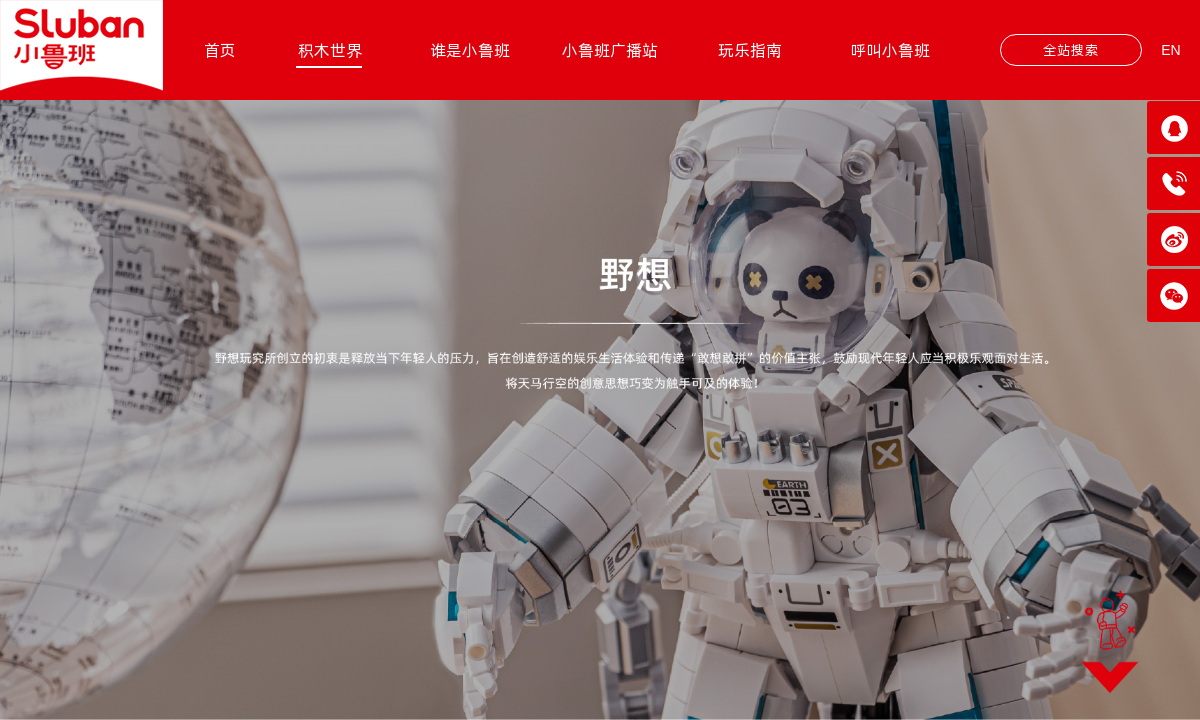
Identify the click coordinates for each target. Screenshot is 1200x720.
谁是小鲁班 (470, 50)
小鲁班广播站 (610, 50)
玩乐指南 (750, 50)
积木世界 (330, 50)
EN (1170, 50)
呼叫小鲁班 (890, 50)
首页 (220, 50)
